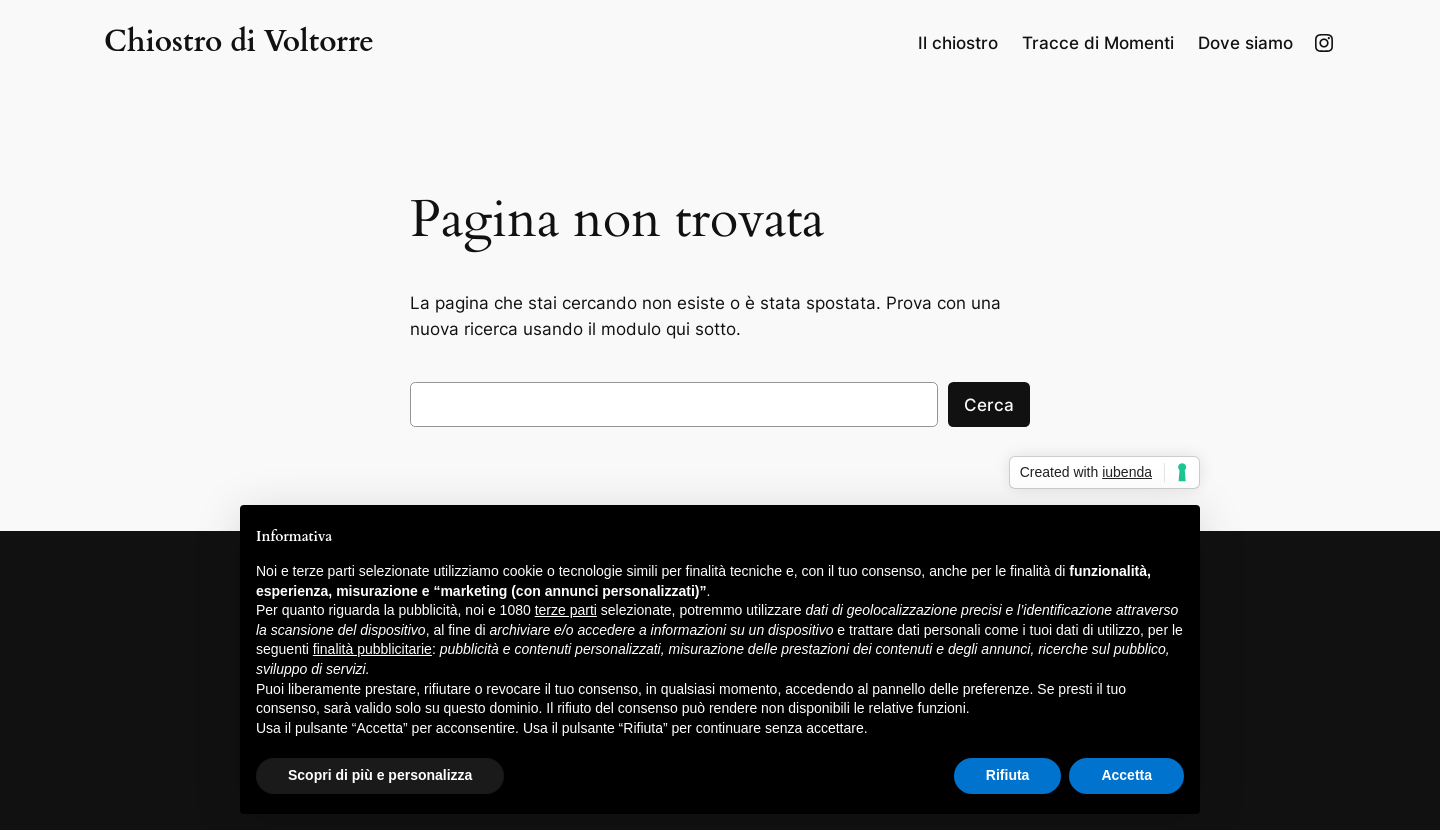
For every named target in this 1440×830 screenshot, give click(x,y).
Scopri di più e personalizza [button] (380, 775)
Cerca (989, 405)
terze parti (566, 610)
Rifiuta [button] (1008, 775)
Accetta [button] (1126, 775)
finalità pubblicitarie (372, 649)
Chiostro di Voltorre (239, 42)
